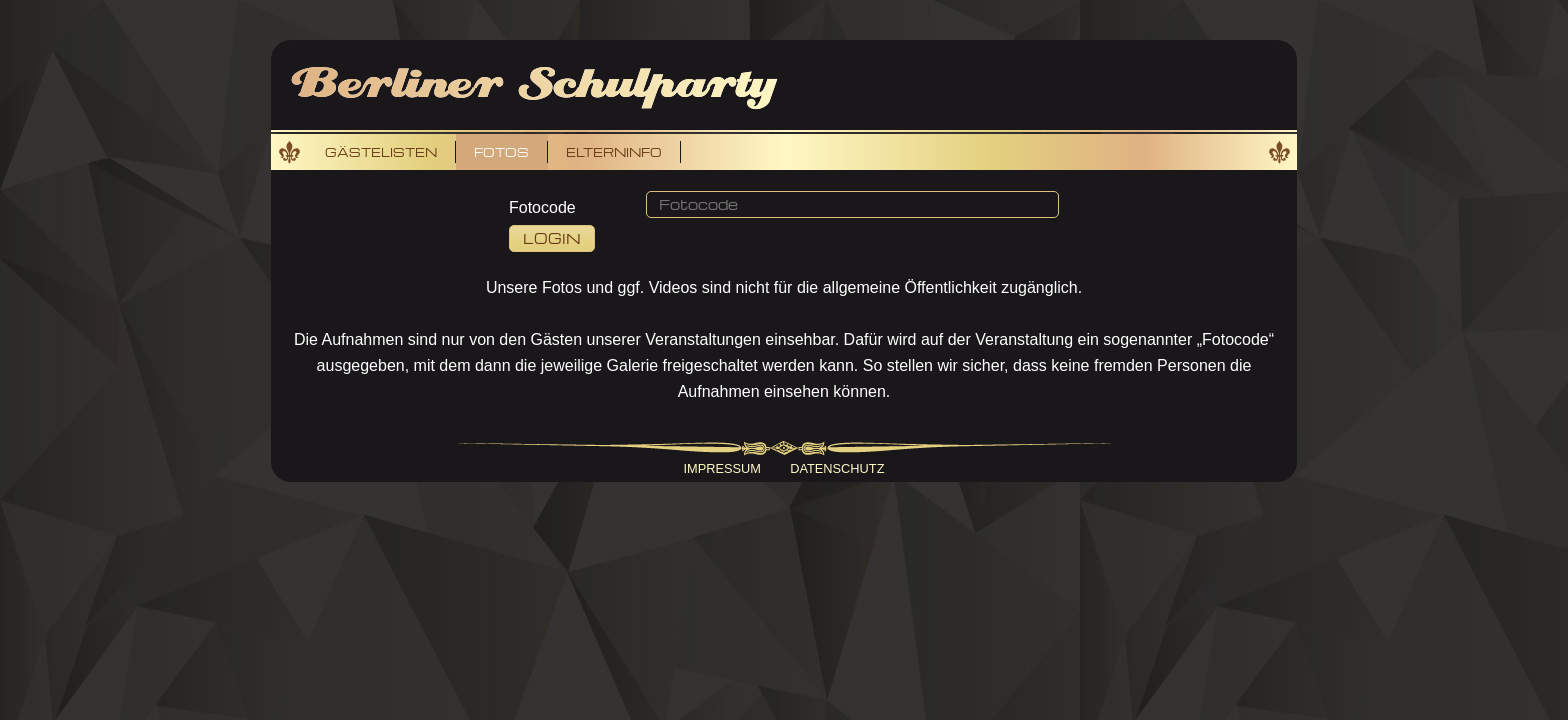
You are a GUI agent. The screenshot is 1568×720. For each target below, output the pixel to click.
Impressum (723, 468)
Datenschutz (837, 468)
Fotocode (542, 207)
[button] (852, 205)
